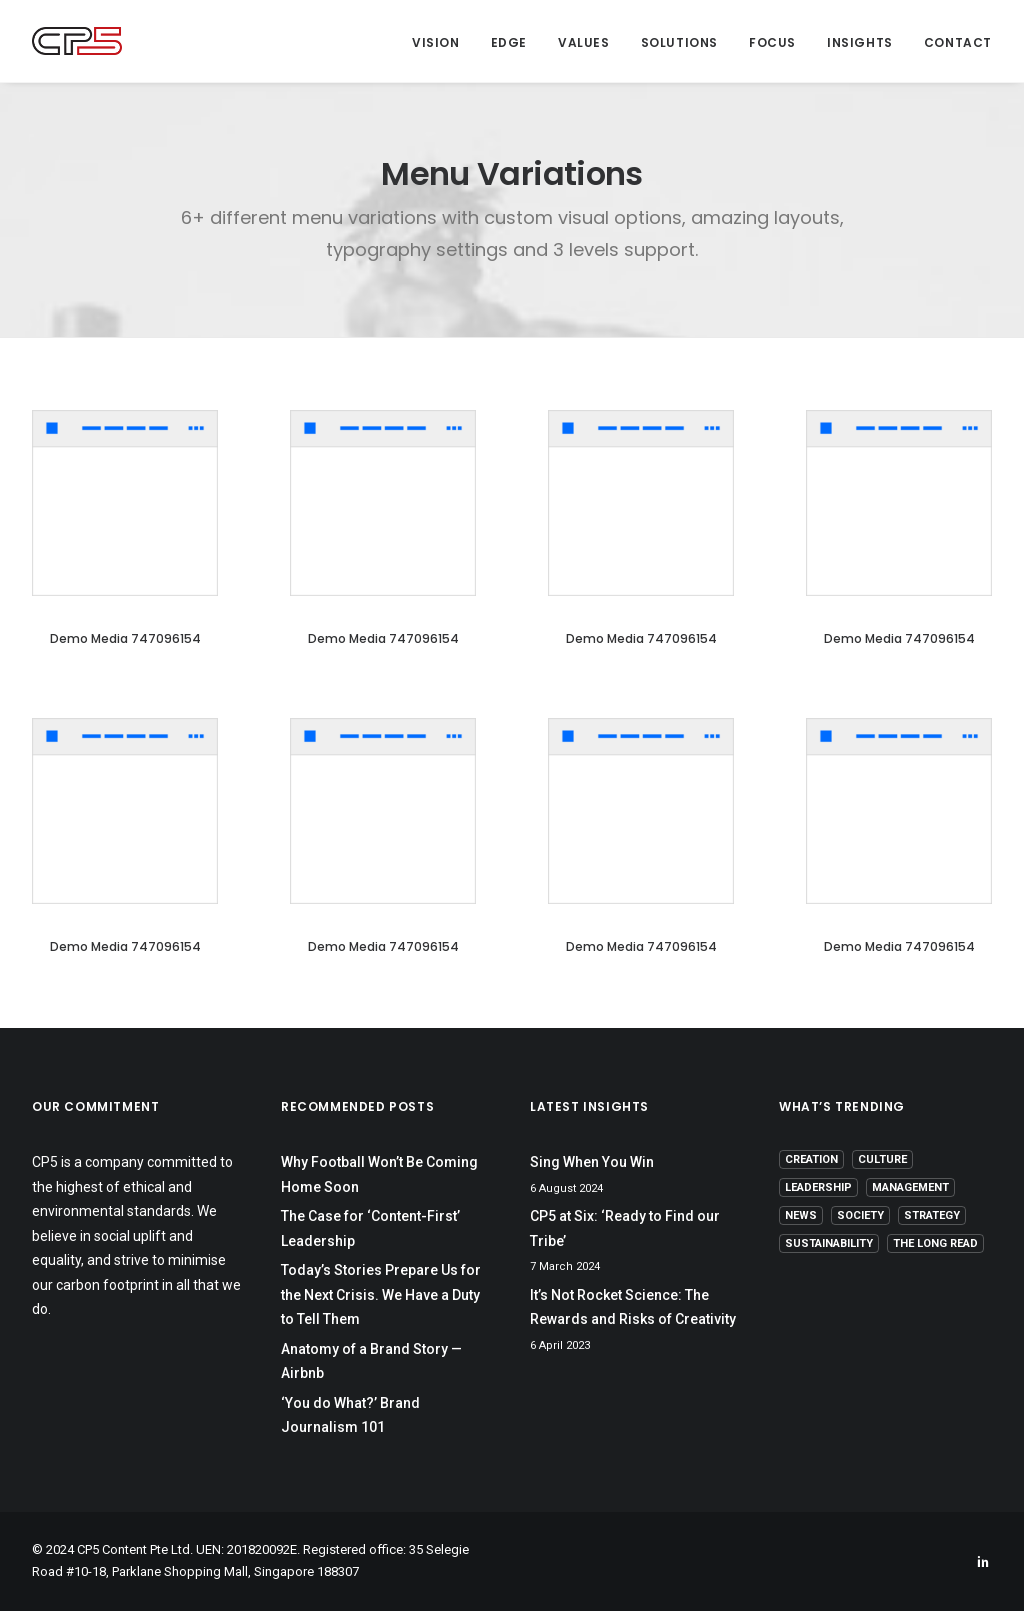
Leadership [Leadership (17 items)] (818, 1187)
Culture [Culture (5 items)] (882, 1159)
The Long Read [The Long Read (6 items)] (935, 1243)
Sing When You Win (592, 1162)
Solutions (679, 42)
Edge (509, 42)
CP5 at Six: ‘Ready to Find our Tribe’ (625, 1228)
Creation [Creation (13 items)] (811, 1159)
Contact (958, 42)
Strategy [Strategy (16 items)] (932, 1215)
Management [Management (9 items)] (910, 1187)
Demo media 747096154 (125, 638)
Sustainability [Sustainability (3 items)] (829, 1243)
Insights (860, 42)
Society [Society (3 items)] (860, 1215)
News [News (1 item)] (801, 1215)
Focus (772, 42)
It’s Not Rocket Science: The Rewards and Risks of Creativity (633, 1307)
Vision (436, 42)
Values (584, 42)
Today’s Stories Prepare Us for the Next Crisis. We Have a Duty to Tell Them (381, 1294)
